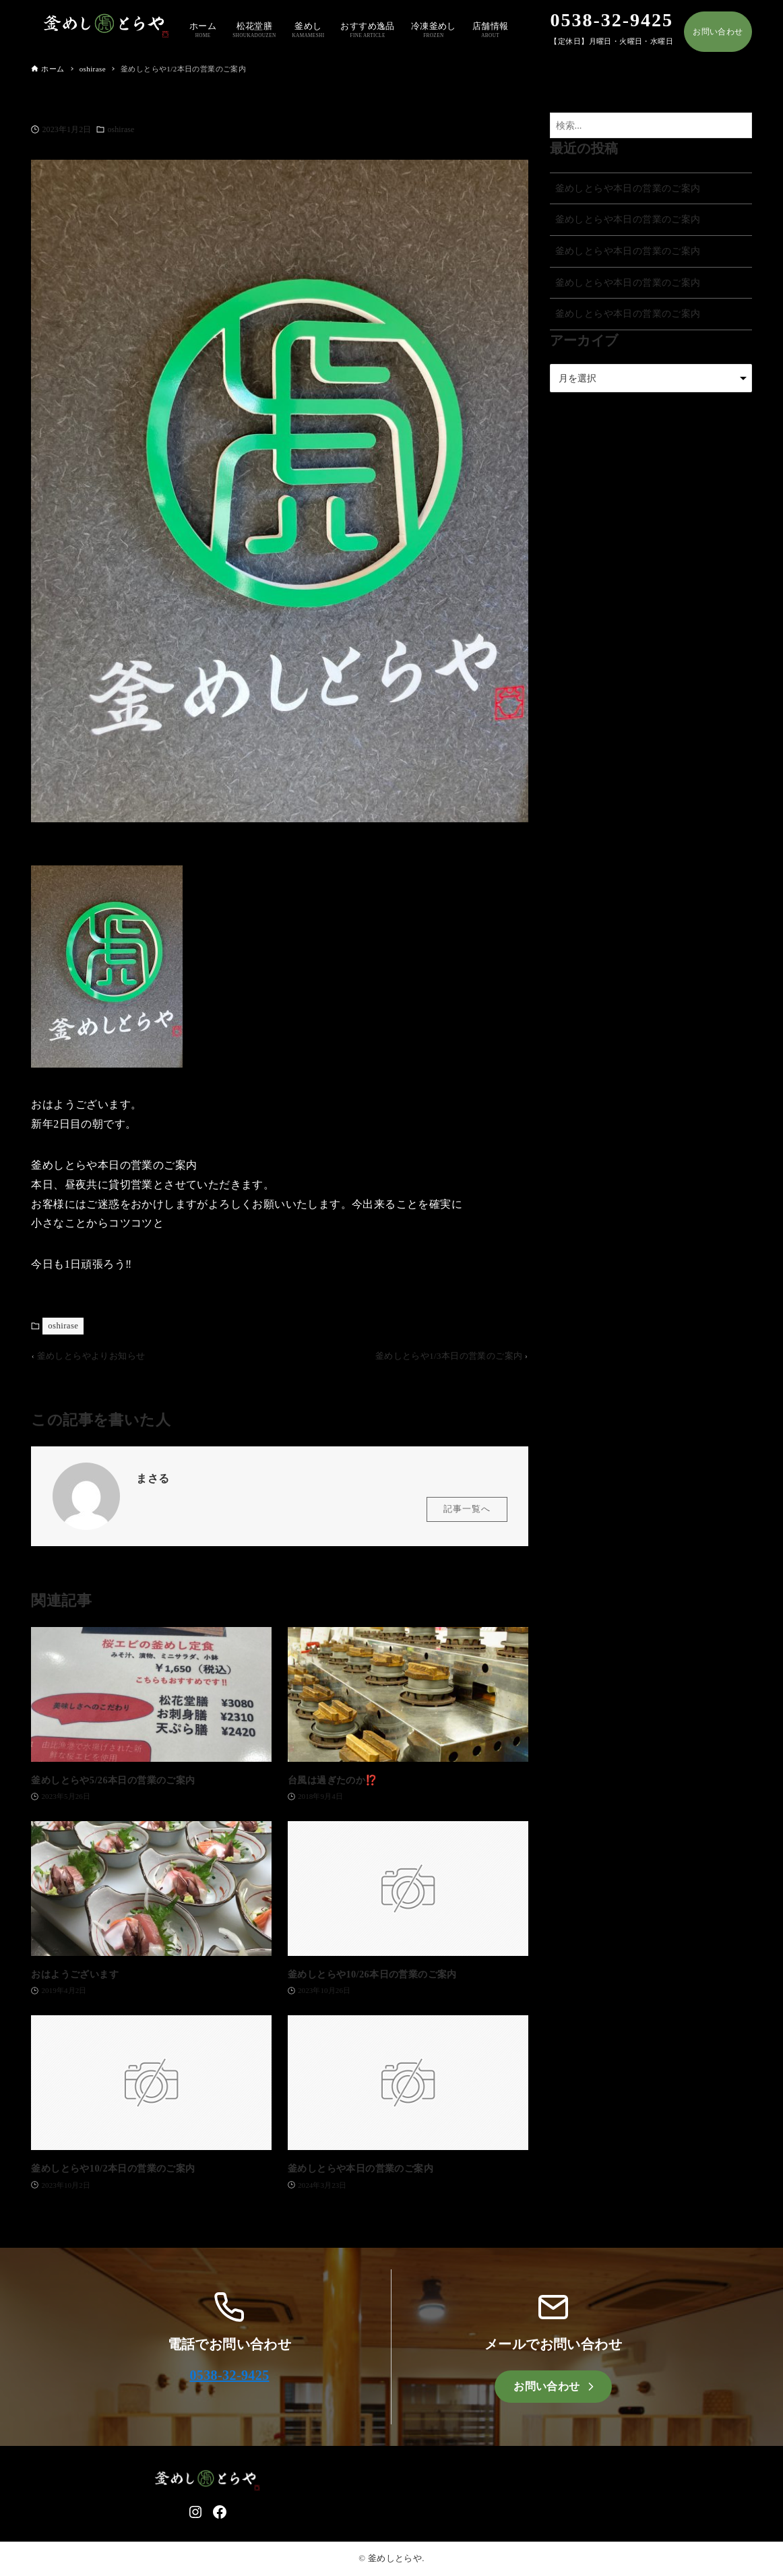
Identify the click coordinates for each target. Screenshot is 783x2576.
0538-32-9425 (229, 2375)
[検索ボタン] (738, 126)
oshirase (120, 129)
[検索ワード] (651, 126)
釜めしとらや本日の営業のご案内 (628, 188)
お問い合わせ (718, 31)
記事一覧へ (467, 1515)
